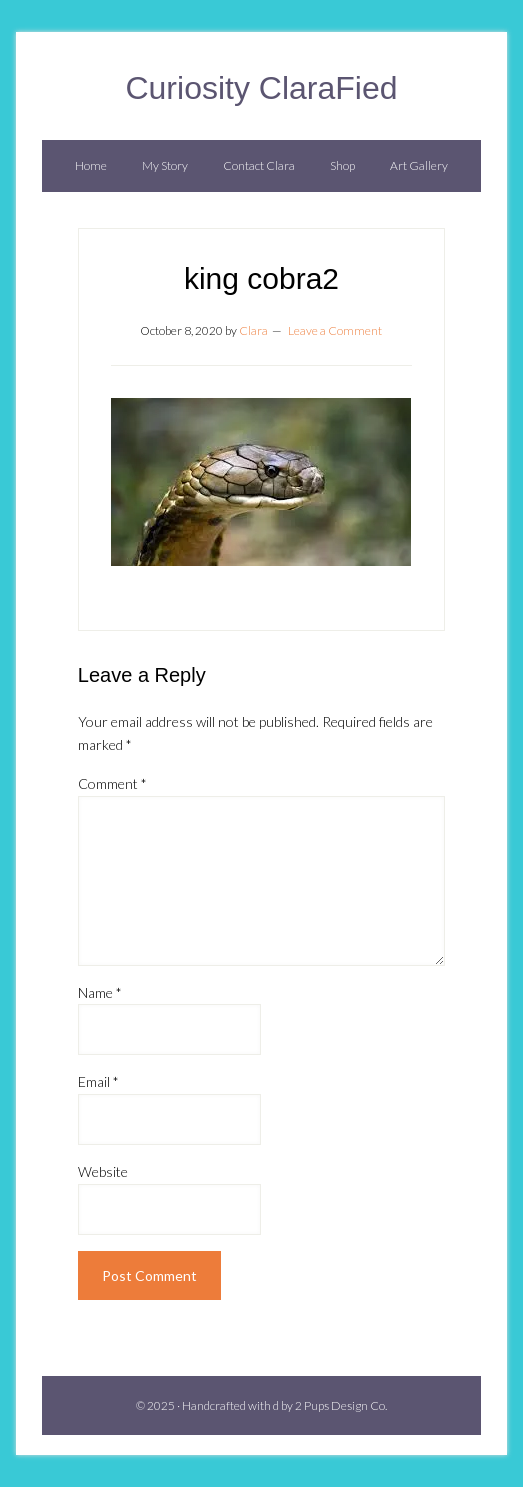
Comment (112, 783)
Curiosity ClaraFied (261, 88)
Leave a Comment (335, 330)
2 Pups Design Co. (341, 1405)
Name (100, 992)
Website (103, 1171)
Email (98, 1081)
